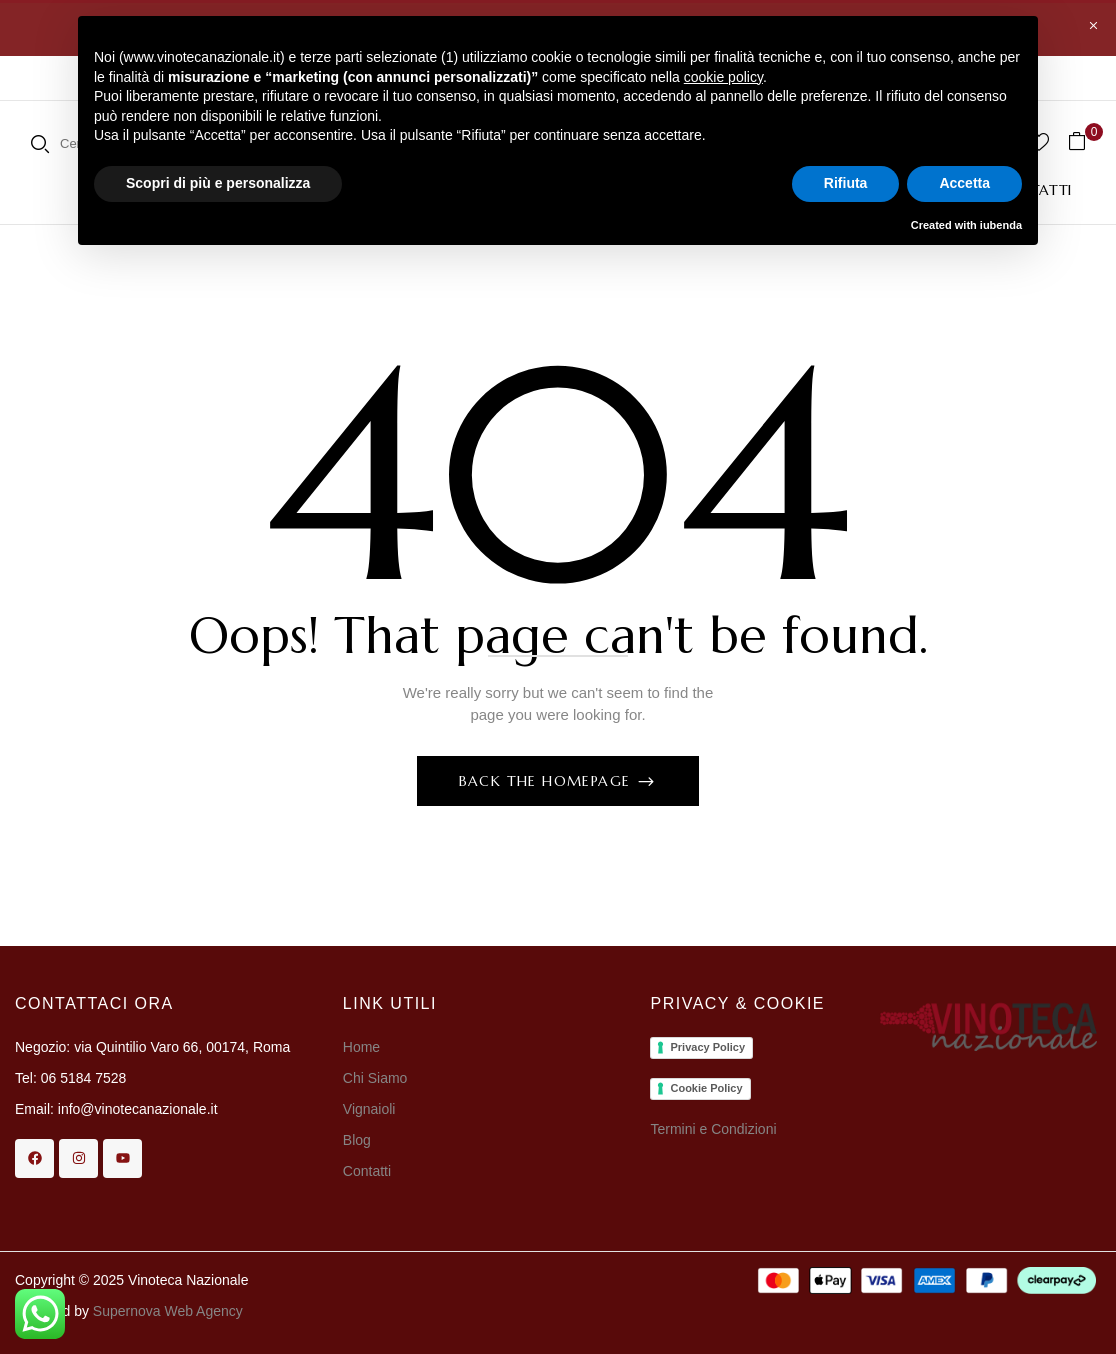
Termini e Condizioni (713, 1129)
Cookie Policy (706, 1088)
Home (361, 1047)
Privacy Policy (707, 1047)
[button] (1084, 141)
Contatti (367, 1171)
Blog (357, 1140)
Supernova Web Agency (168, 1311)
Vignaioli (369, 1109)
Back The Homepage (547, 781)
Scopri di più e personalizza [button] (218, 183)
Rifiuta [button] (846, 183)
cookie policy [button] (723, 77)
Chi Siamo (377, 1078)
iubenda (1001, 225)
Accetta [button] (964, 183)
